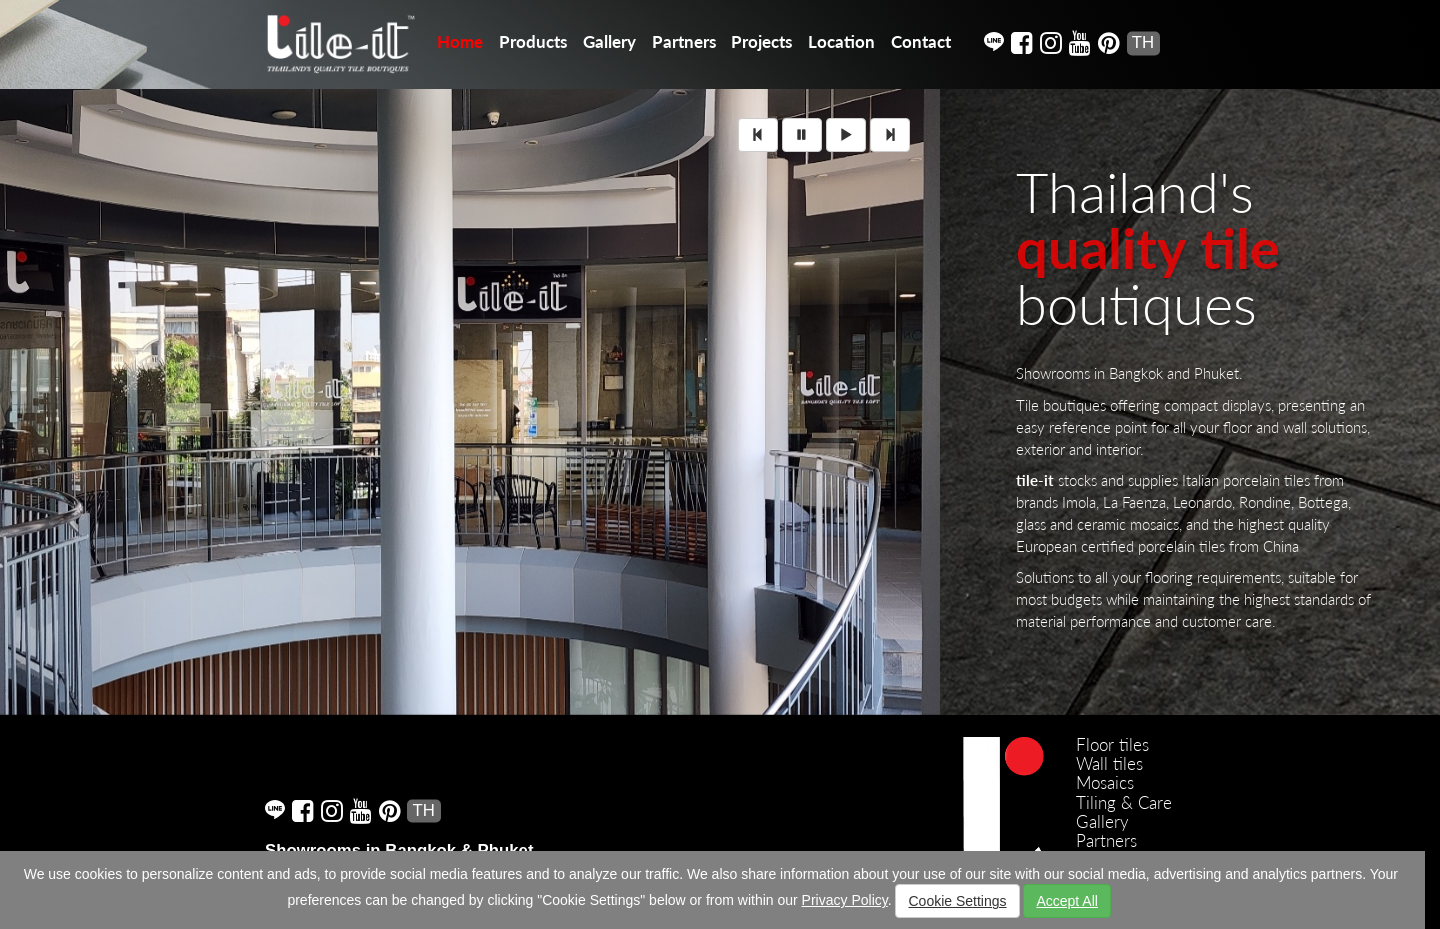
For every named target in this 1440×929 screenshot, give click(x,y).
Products (533, 41)
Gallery (609, 41)
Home (460, 41)
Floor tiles (1112, 744)
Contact (921, 41)
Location (841, 41)
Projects (761, 41)
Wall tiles (1109, 763)
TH (1143, 42)
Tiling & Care (1124, 802)
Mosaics (1105, 782)
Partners (684, 41)
